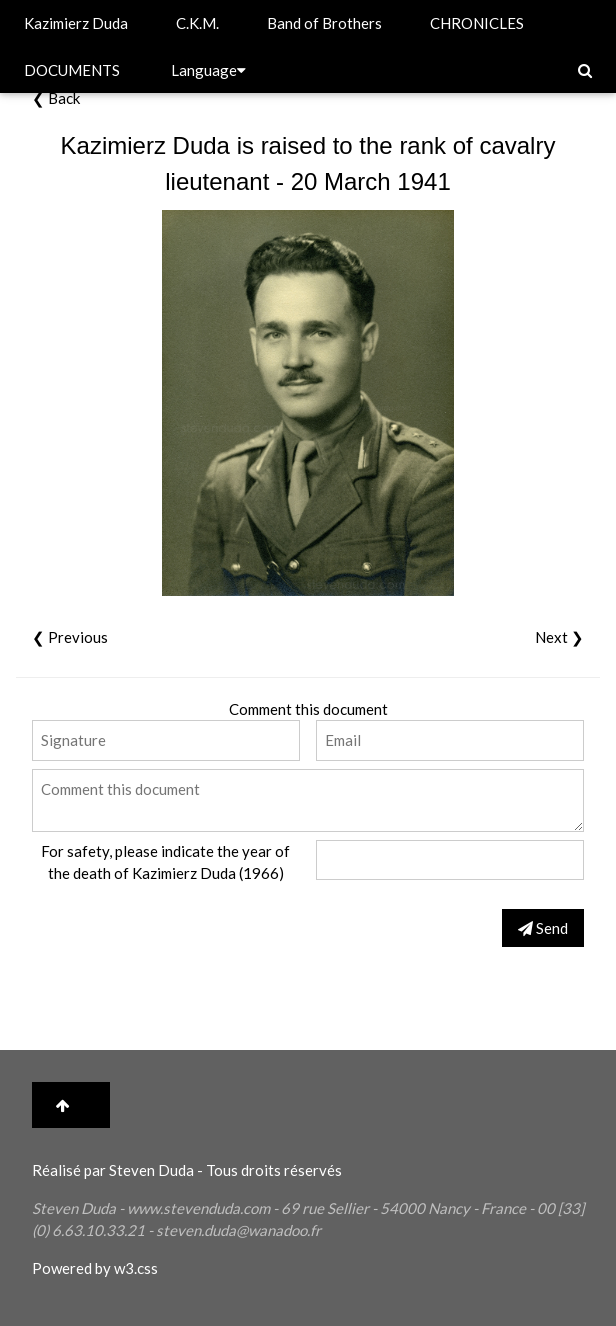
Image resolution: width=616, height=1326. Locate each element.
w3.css (136, 1268)
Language (208, 70)
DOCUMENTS (72, 70)
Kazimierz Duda (76, 23)
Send (543, 928)
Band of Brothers (324, 23)
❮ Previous (70, 637)
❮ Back (56, 98)
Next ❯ (559, 637)
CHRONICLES (477, 23)
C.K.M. (197, 23)
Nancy (449, 1208)
